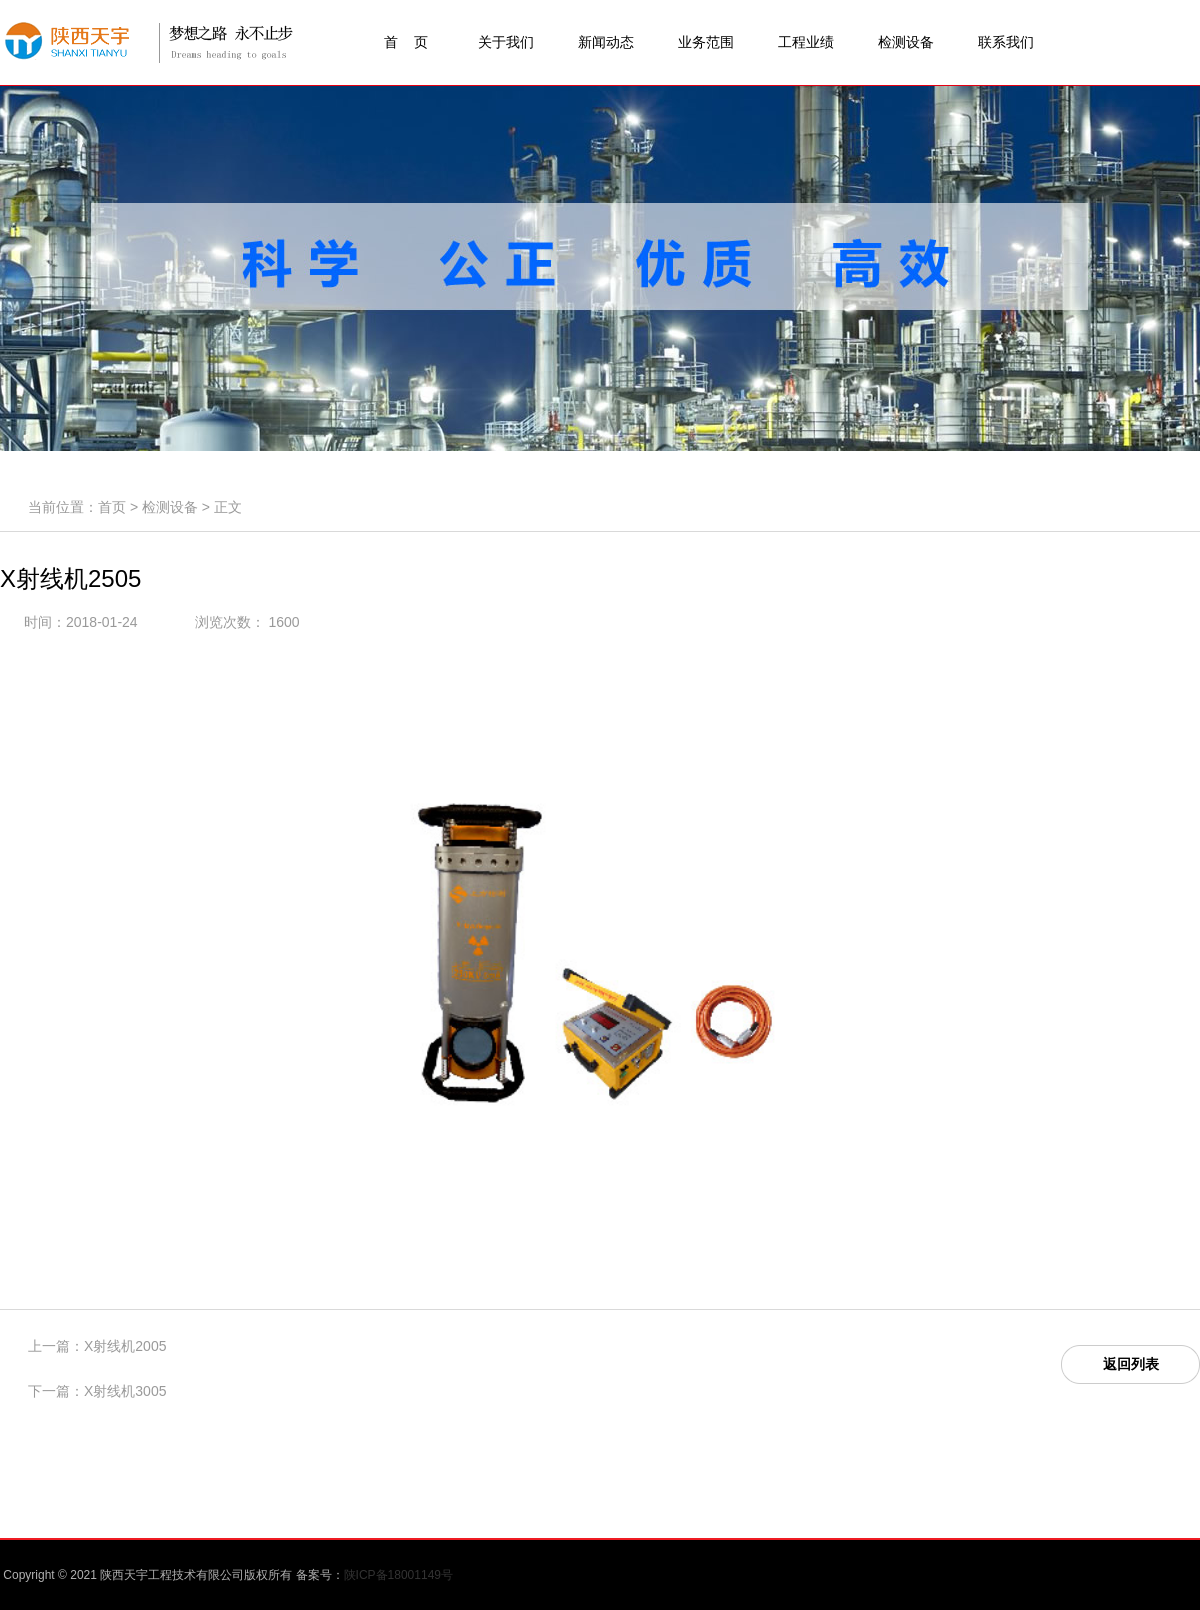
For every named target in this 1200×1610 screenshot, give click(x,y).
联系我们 (1006, 42)
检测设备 (906, 42)
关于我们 (506, 42)
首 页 (406, 42)
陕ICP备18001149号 (398, 1575)
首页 (112, 507)
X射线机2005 (125, 1346)
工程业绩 (806, 42)
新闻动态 (606, 42)
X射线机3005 (125, 1391)
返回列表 (1131, 1364)
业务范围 (706, 42)
